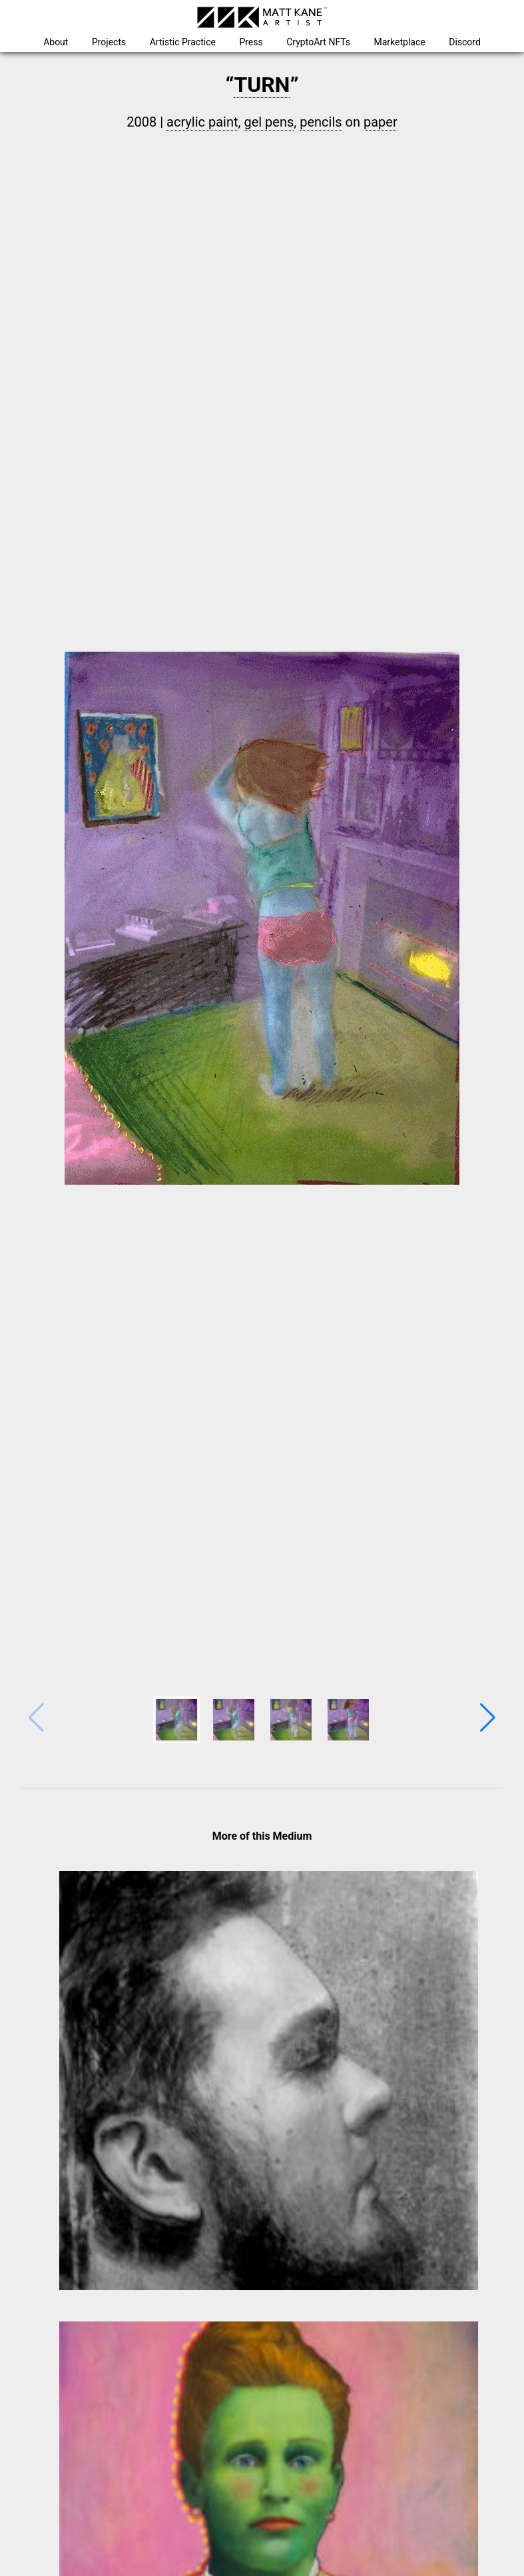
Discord (465, 42)
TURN (262, 84)
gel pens (269, 122)
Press (250, 42)
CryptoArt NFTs (318, 42)
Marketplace (399, 42)
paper (380, 122)
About (55, 42)
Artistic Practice (183, 42)
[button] (488, 1717)
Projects (109, 42)
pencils (321, 122)
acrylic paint (202, 122)
